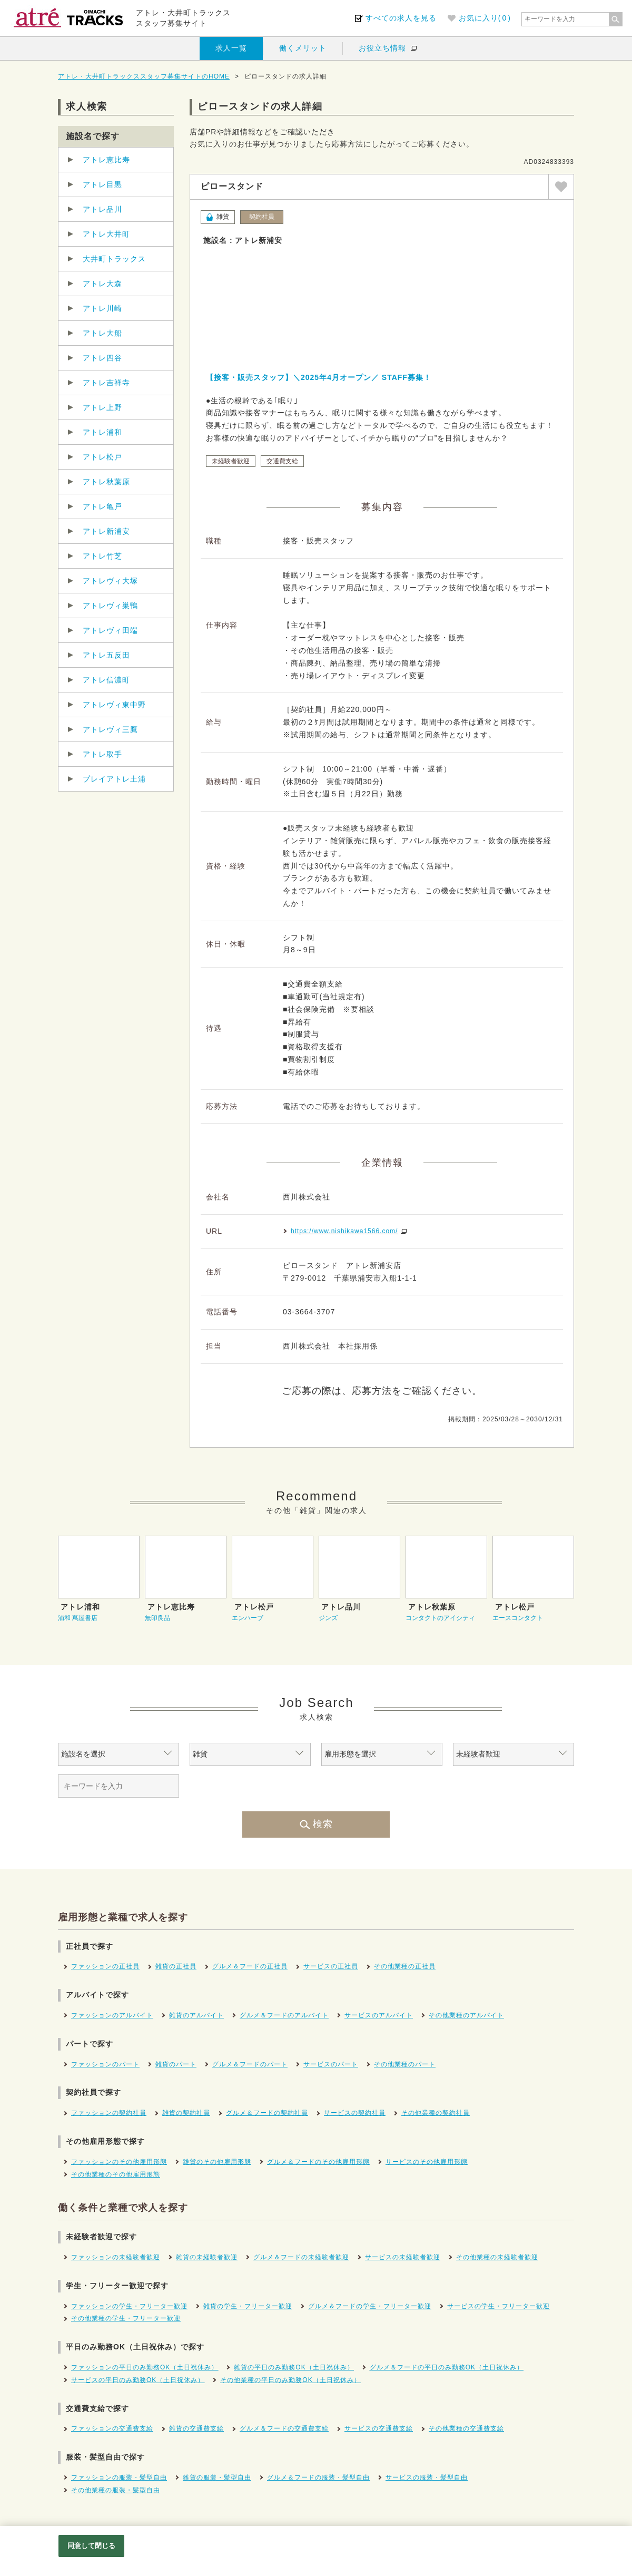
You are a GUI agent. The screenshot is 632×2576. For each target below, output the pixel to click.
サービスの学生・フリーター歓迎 (498, 2306)
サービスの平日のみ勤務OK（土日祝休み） (137, 2380)
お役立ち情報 (382, 48)
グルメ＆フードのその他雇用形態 (318, 2161)
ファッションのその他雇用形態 (119, 2161)
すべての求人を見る (401, 18)
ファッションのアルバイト (112, 2015)
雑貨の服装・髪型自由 (217, 2477)
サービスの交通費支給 (378, 2428)
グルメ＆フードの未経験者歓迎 (301, 2257)
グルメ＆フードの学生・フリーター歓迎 (369, 2306)
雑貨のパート (175, 2064)
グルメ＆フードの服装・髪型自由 (318, 2477)
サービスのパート (330, 2064)
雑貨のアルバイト (196, 2015)
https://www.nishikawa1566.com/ (344, 1231)
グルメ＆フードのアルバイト (284, 2015)
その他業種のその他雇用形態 (115, 2174)
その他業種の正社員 (405, 1966)
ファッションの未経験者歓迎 (115, 2257)
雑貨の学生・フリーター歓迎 (247, 2306)
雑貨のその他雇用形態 (217, 2161)
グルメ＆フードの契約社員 (267, 2112)
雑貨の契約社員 (186, 2112)
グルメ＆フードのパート (250, 2064)
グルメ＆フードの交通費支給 (284, 2428)
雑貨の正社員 (175, 1966)
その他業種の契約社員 (435, 2112)
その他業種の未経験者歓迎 (497, 2257)
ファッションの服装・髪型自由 (119, 2477)
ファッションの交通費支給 (112, 2428)
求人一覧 (231, 48)
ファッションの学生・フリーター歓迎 (129, 2306)
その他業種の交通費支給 (466, 2428)
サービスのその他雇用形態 (427, 2161)
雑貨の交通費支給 (196, 2428)
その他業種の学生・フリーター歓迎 (126, 2318)
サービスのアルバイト (378, 2015)
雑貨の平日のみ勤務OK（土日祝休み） (293, 2367)
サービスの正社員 (330, 1966)
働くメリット (303, 48)
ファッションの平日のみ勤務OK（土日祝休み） (144, 2367)
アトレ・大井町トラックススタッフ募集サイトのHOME (144, 76)
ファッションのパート (105, 2064)
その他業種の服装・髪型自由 (115, 2490)
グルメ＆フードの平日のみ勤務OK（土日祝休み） (447, 2367)
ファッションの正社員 (105, 1966)
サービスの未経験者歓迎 (402, 2257)
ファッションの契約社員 (108, 2112)
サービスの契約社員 (355, 2112)
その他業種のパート (405, 2064)
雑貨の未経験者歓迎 (207, 2257)
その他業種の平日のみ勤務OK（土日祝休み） (290, 2380)
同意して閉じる (91, 2546)
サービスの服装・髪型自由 (427, 2477)
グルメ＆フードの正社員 (250, 1966)
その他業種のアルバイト (466, 2015)
